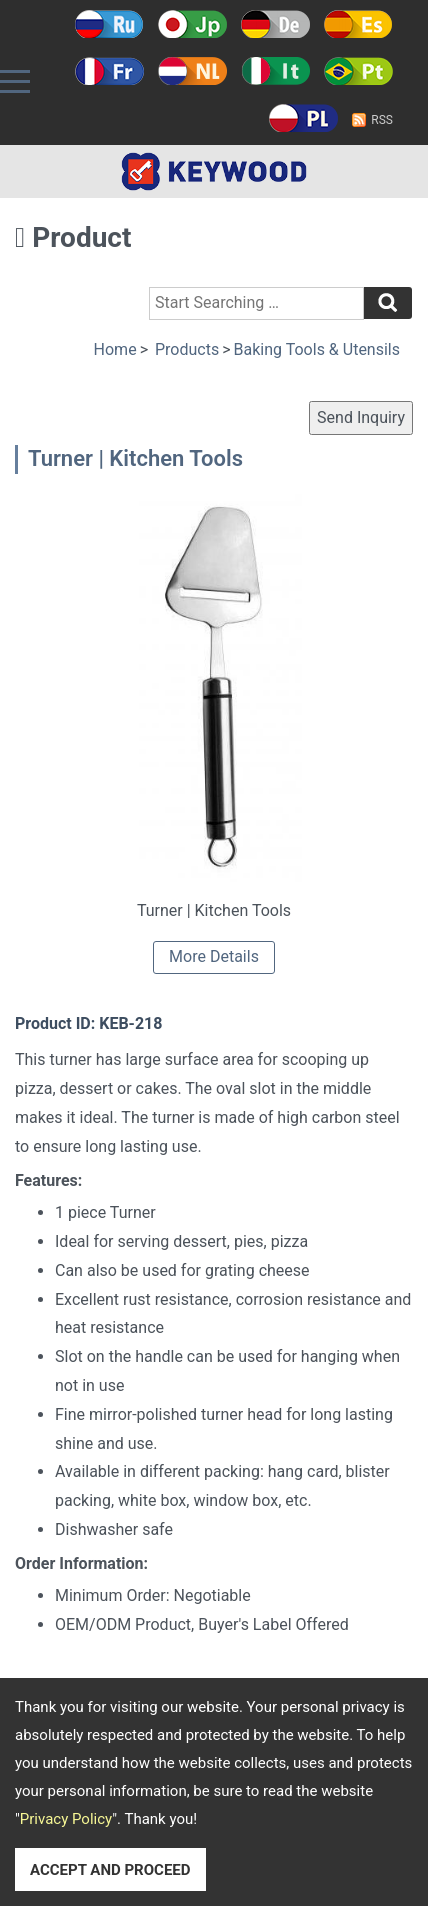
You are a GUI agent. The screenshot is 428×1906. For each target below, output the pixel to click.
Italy (275, 71)
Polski (303, 118)
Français (109, 71)
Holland (192, 71)
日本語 (192, 24)
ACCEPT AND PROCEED (110, 1870)
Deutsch (275, 24)
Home (115, 349)
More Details (214, 956)
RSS (382, 120)
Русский (109, 24)
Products (187, 349)
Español (358, 24)
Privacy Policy (66, 1819)
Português (358, 71)
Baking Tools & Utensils (317, 349)
